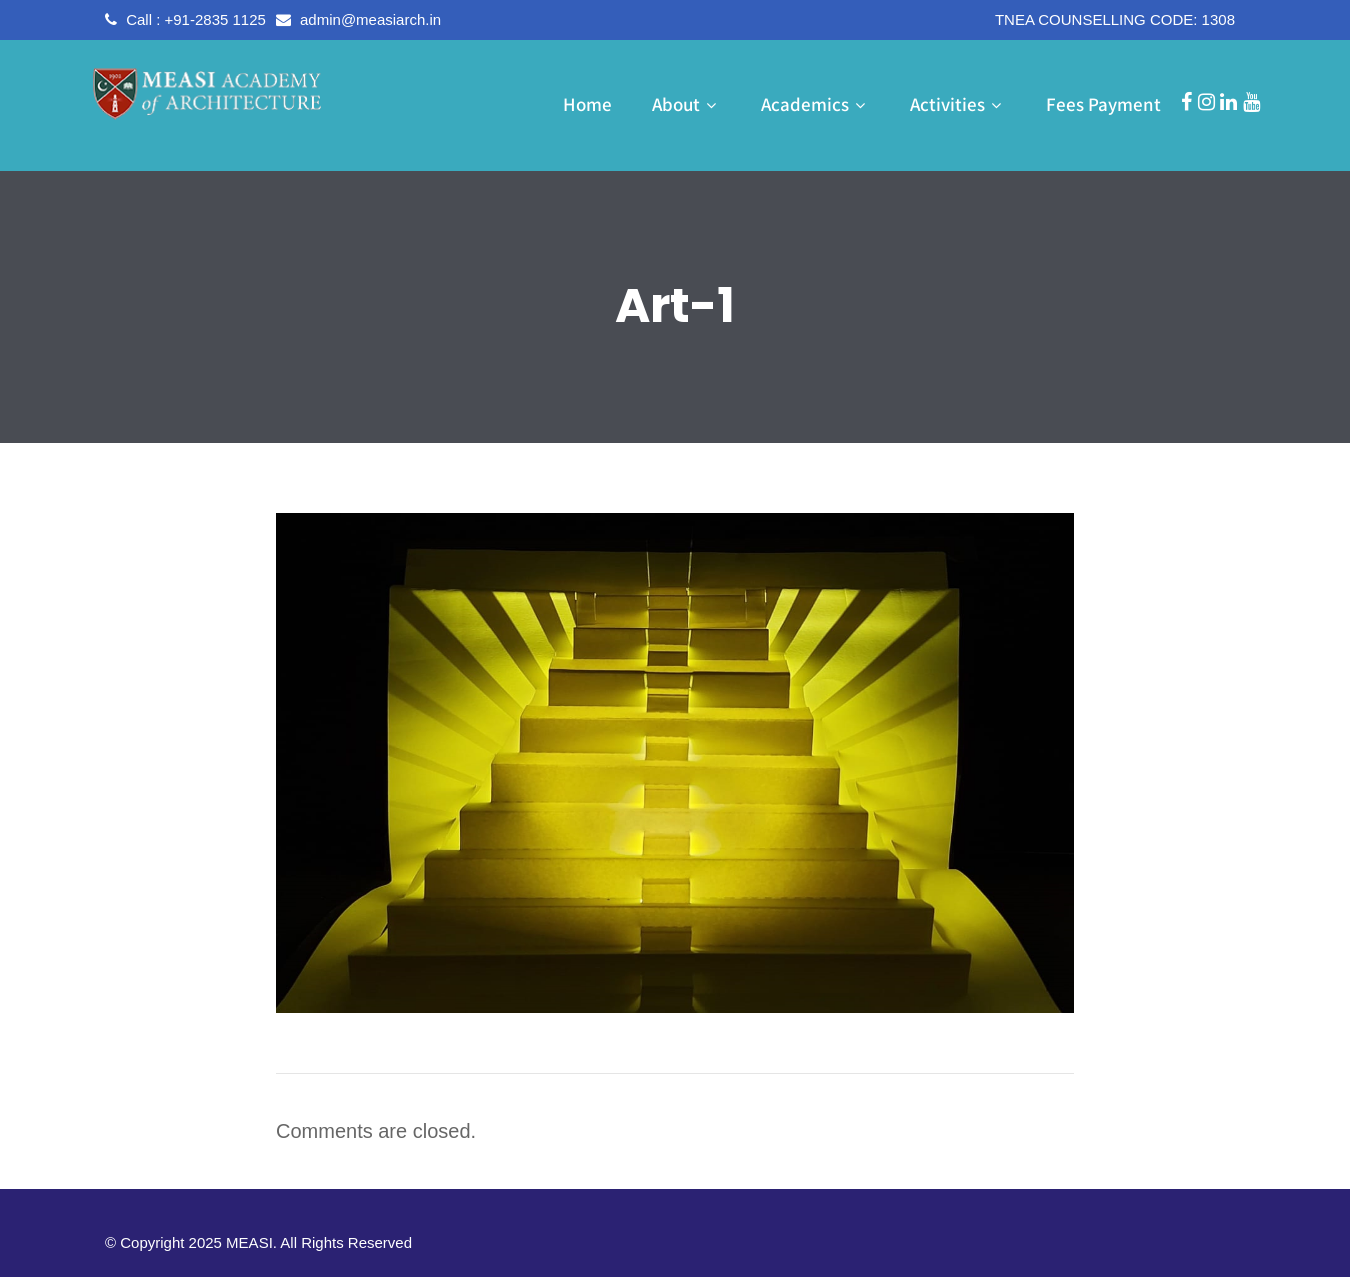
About (686, 104)
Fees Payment (1103, 104)
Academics (815, 104)
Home (587, 104)
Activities (958, 104)
